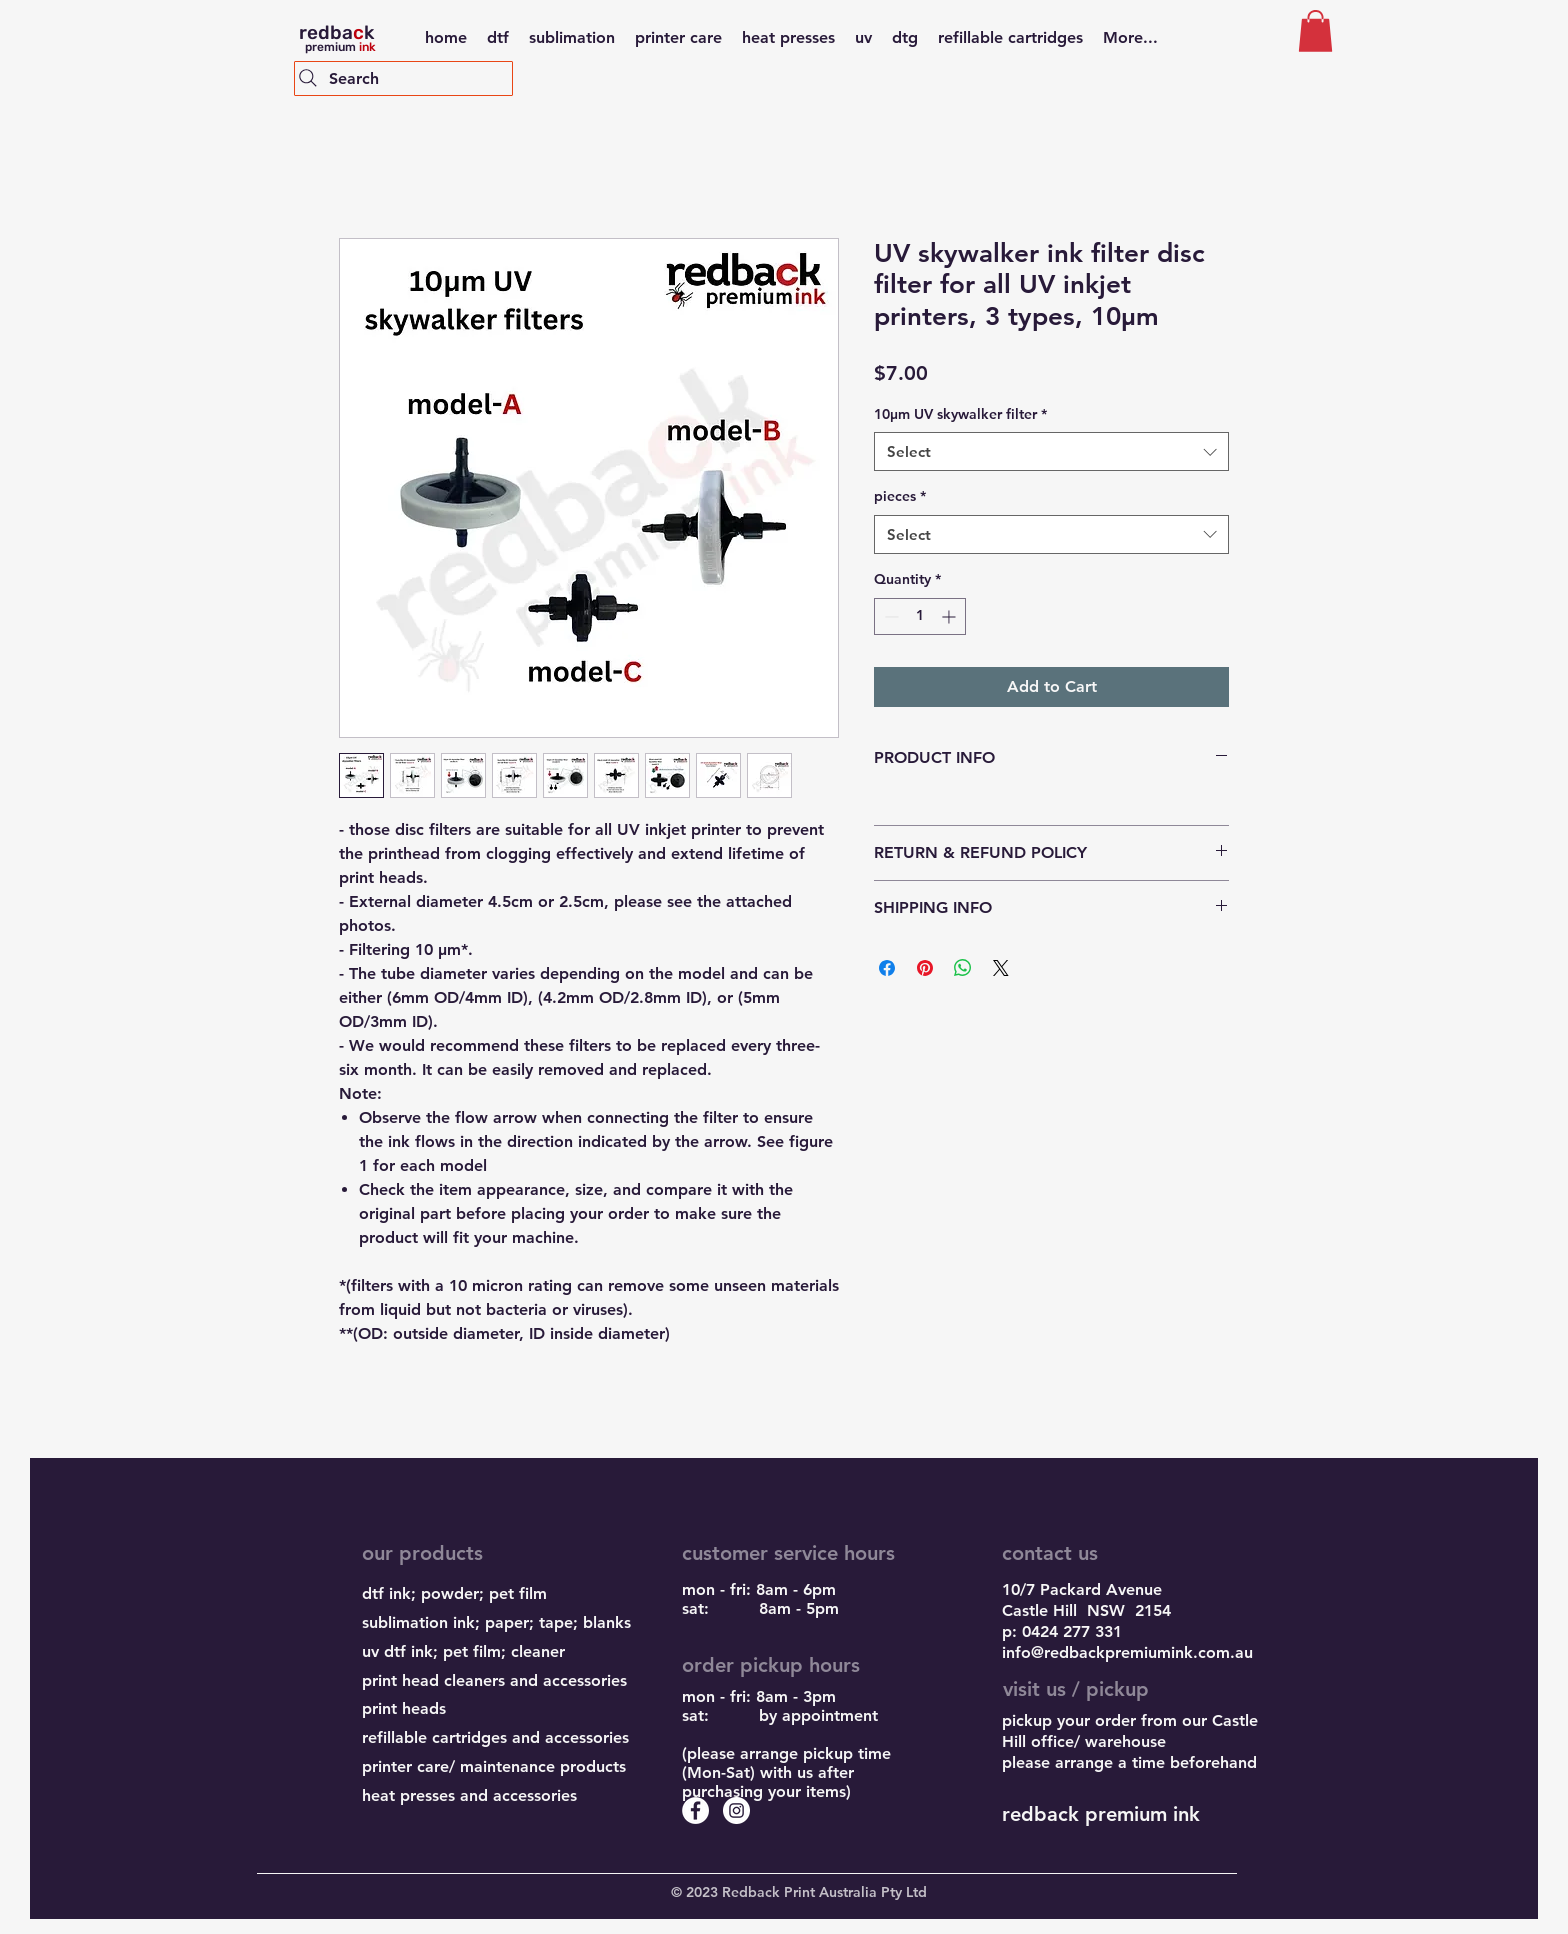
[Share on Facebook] (887, 968)
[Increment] (950, 616)
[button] (1315, 31)
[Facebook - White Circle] (695, 1810)
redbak (336, 32)
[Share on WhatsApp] (963, 968)
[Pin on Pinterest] (925, 968)
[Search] (403, 78)
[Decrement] (889, 616)
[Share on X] (1001, 968)
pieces (900, 496)
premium (337, 47)
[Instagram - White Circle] (736, 1810)
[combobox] (1051, 451)
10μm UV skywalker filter (960, 414)
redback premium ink (1101, 1814)
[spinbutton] (920, 616)
